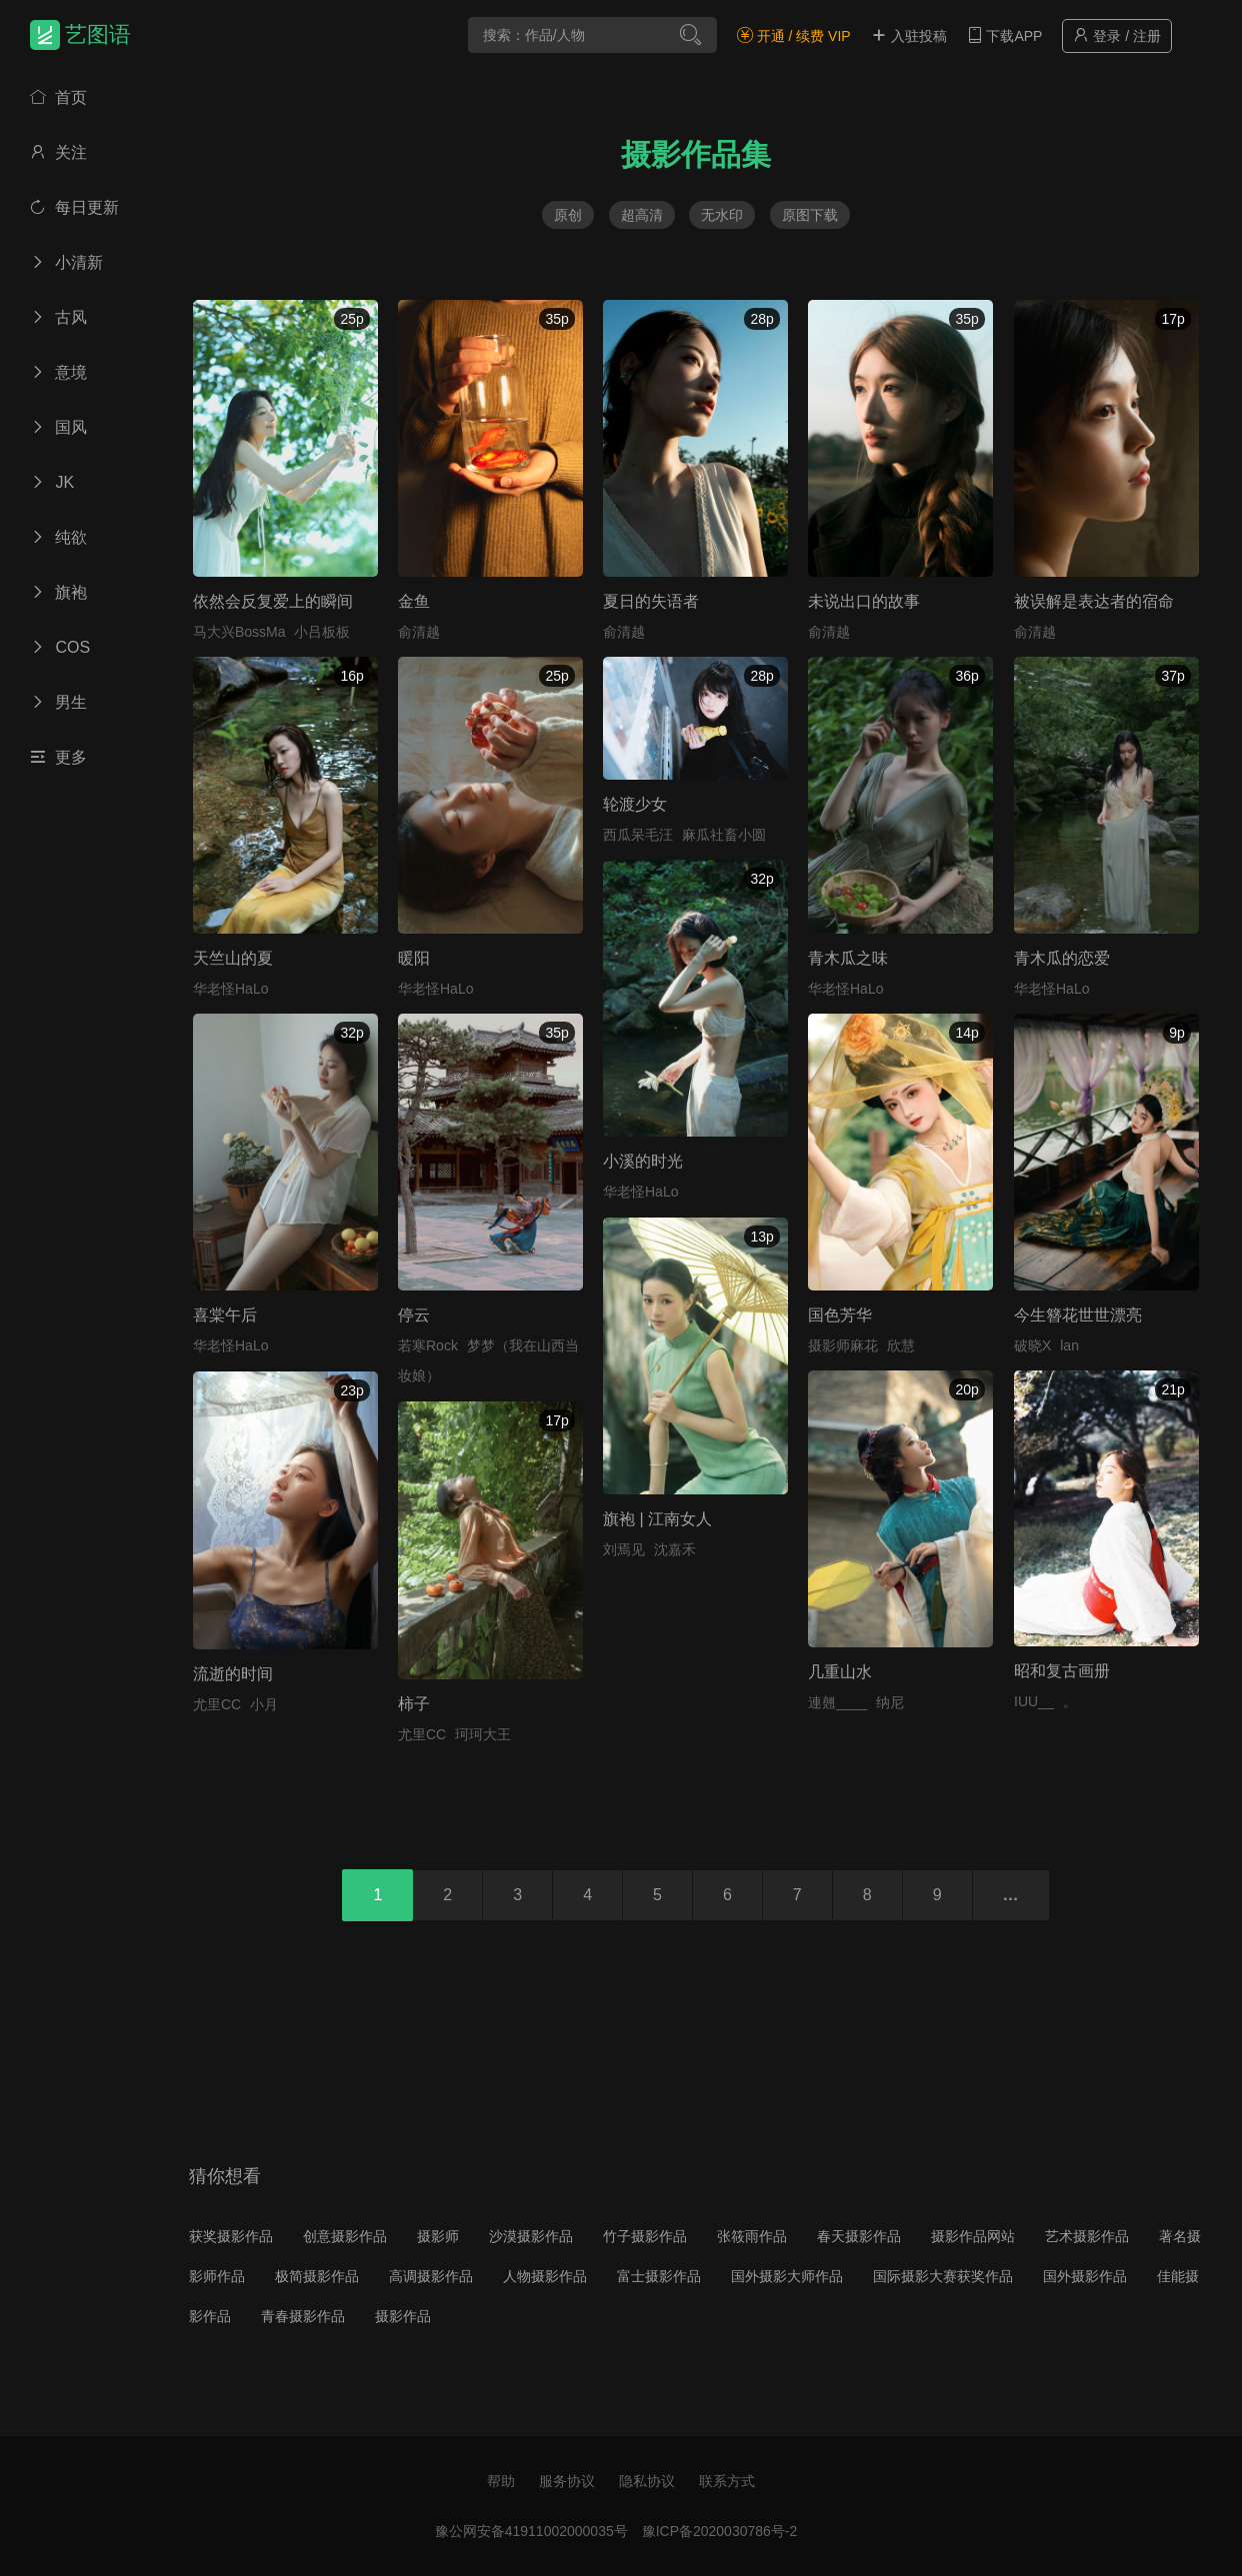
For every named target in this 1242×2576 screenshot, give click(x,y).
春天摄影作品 (859, 2236)
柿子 (414, 1703)
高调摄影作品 (431, 2276)
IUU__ (1034, 1701)
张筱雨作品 (752, 2236)
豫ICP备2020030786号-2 (720, 2531)
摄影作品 (403, 2316)
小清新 (66, 262)
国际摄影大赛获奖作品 (943, 2276)
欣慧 (901, 1345)
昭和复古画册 (1062, 1670)
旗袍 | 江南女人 (657, 1518)
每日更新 (74, 207)
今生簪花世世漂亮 (1078, 1314)
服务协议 (567, 2481)
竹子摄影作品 (645, 2236)
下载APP (1005, 36)
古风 (58, 317)
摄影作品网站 (973, 2236)
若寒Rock (428, 1345)
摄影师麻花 (843, 1345)
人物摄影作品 (545, 2276)
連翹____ (837, 1702)
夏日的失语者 (651, 601)
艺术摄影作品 (1087, 2236)
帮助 (501, 2481)
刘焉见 (624, 1549)
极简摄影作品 (317, 2276)
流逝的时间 (233, 1673)
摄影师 (438, 2236)
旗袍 (58, 592)
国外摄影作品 (1085, 2276)
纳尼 (890, 1702)
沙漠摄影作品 (531, 2236)
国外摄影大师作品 (787, 2276)
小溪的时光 (643, 1161)
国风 (58, 427)
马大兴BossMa (239, 632)
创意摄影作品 (345, 2236)
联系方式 (727, 2481)
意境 (58, 372)
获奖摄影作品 (231, 2236)
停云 (414, 1314)
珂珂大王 (483, 1734)
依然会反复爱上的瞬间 (273, 601)
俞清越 (419, 632)
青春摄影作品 (303, 2316)
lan (1069, 1345)
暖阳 (414, 958)
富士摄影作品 (659, 2276)
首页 (58, 97)
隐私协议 (647, 2481)
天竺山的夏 (233, 958)
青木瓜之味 (848, 958)
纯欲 (58, 537)
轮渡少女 (635, 804)
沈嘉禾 (675, 1549)
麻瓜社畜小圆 (724, 835)
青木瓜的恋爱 (1062, 958)
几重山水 (840, 1671)
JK (52, 482)
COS (60, 647)
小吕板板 (322, 632)
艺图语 (98, 34)
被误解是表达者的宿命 (1094, 601)
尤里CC (217, 1704)
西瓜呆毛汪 (638, 835)
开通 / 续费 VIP (794, 36)
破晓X (1032, 1345)
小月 (264, 1704)
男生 (58, 702)
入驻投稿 (909, 36)
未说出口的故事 (864, 601)
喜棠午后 (225, 1314)
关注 (58, 152)
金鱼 (414, 601)
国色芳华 (840, 1314)
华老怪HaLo (230, 989)
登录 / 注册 (1117, 35)
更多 (58, 757)
